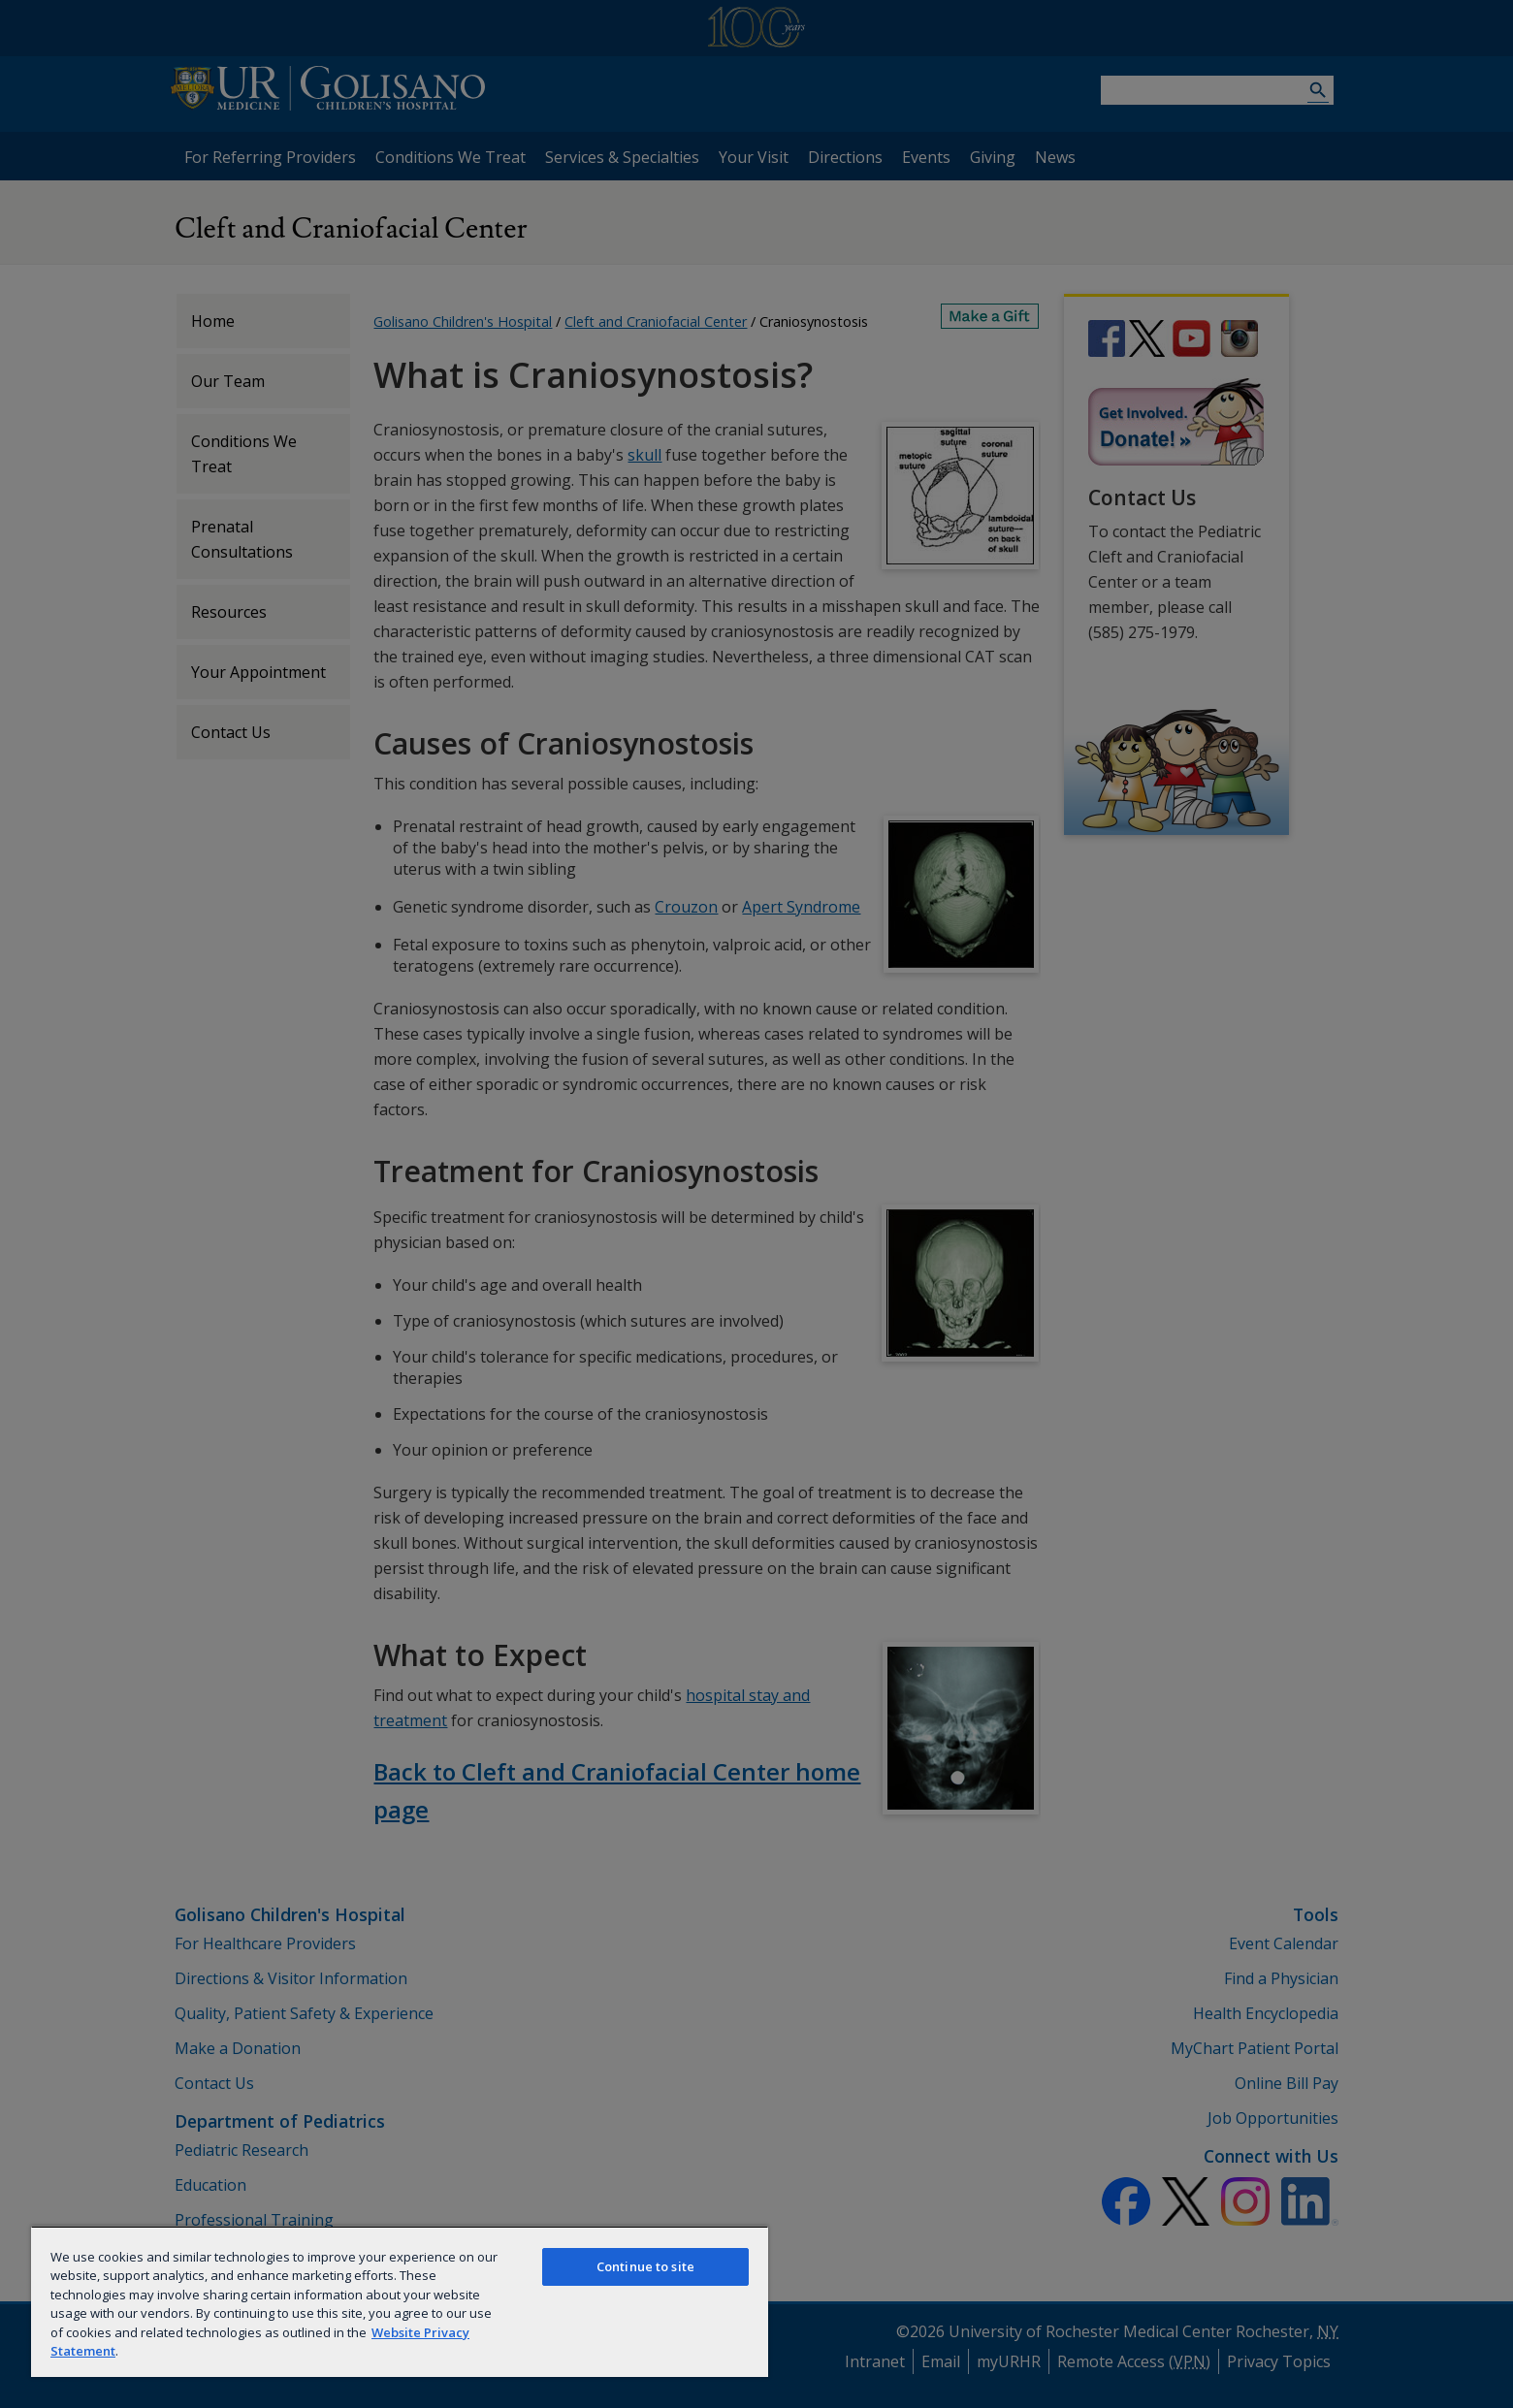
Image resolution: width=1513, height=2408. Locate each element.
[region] (399, 2301)
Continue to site (645, 2266)
